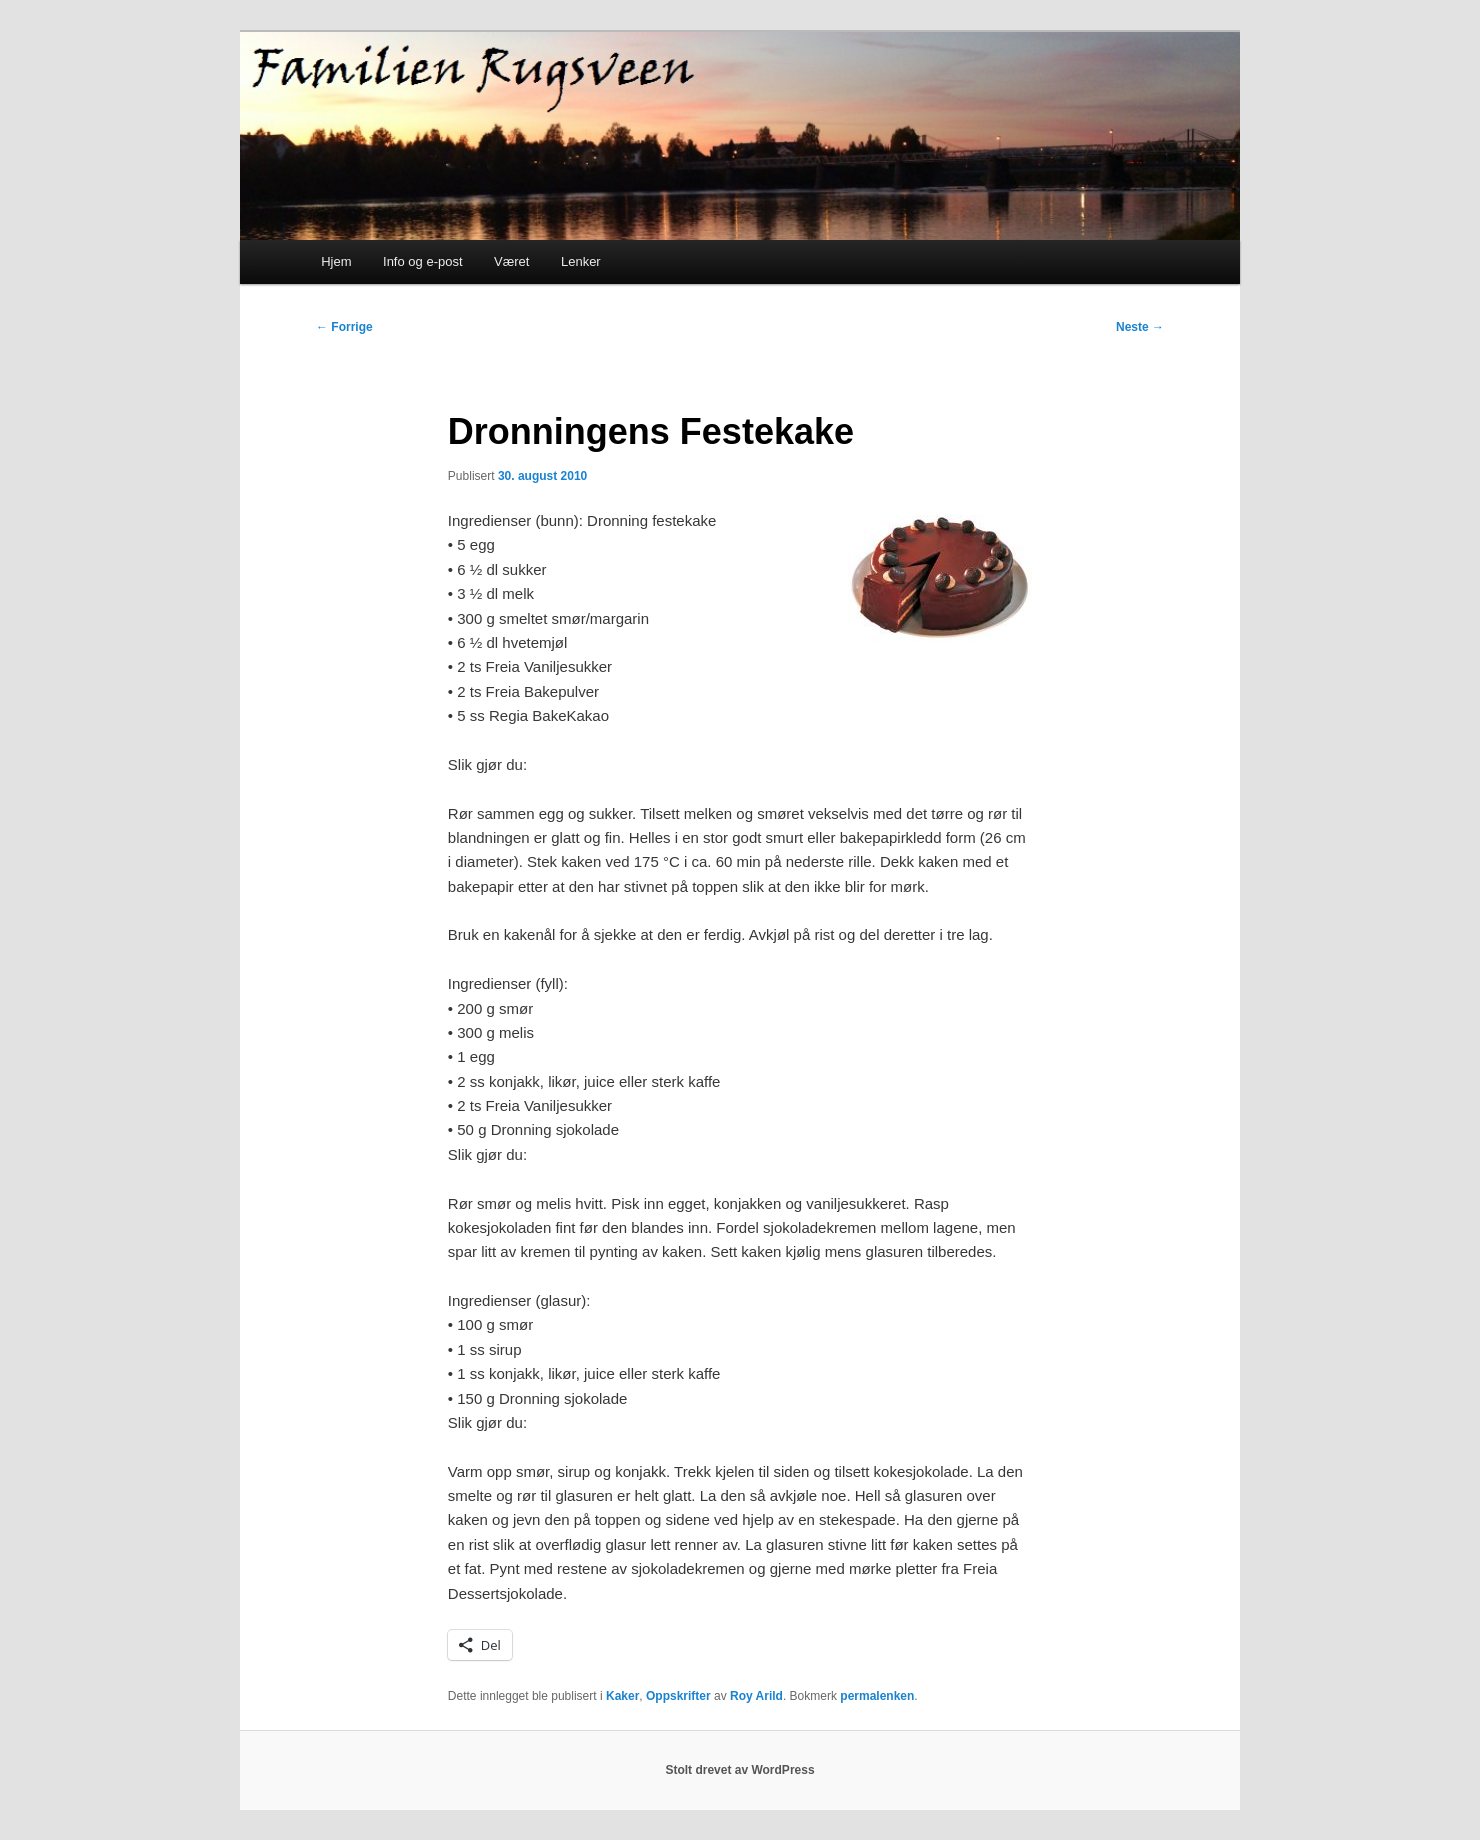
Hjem (336, 261)
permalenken (877, 1696)
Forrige (344, 327)
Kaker (622, 1696)
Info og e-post (423, 261)
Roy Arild (756, 1696)
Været (511, 261)
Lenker (581, 261)
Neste (1140, 327)
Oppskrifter (678, 1696)
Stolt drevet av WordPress (739, 1770)
